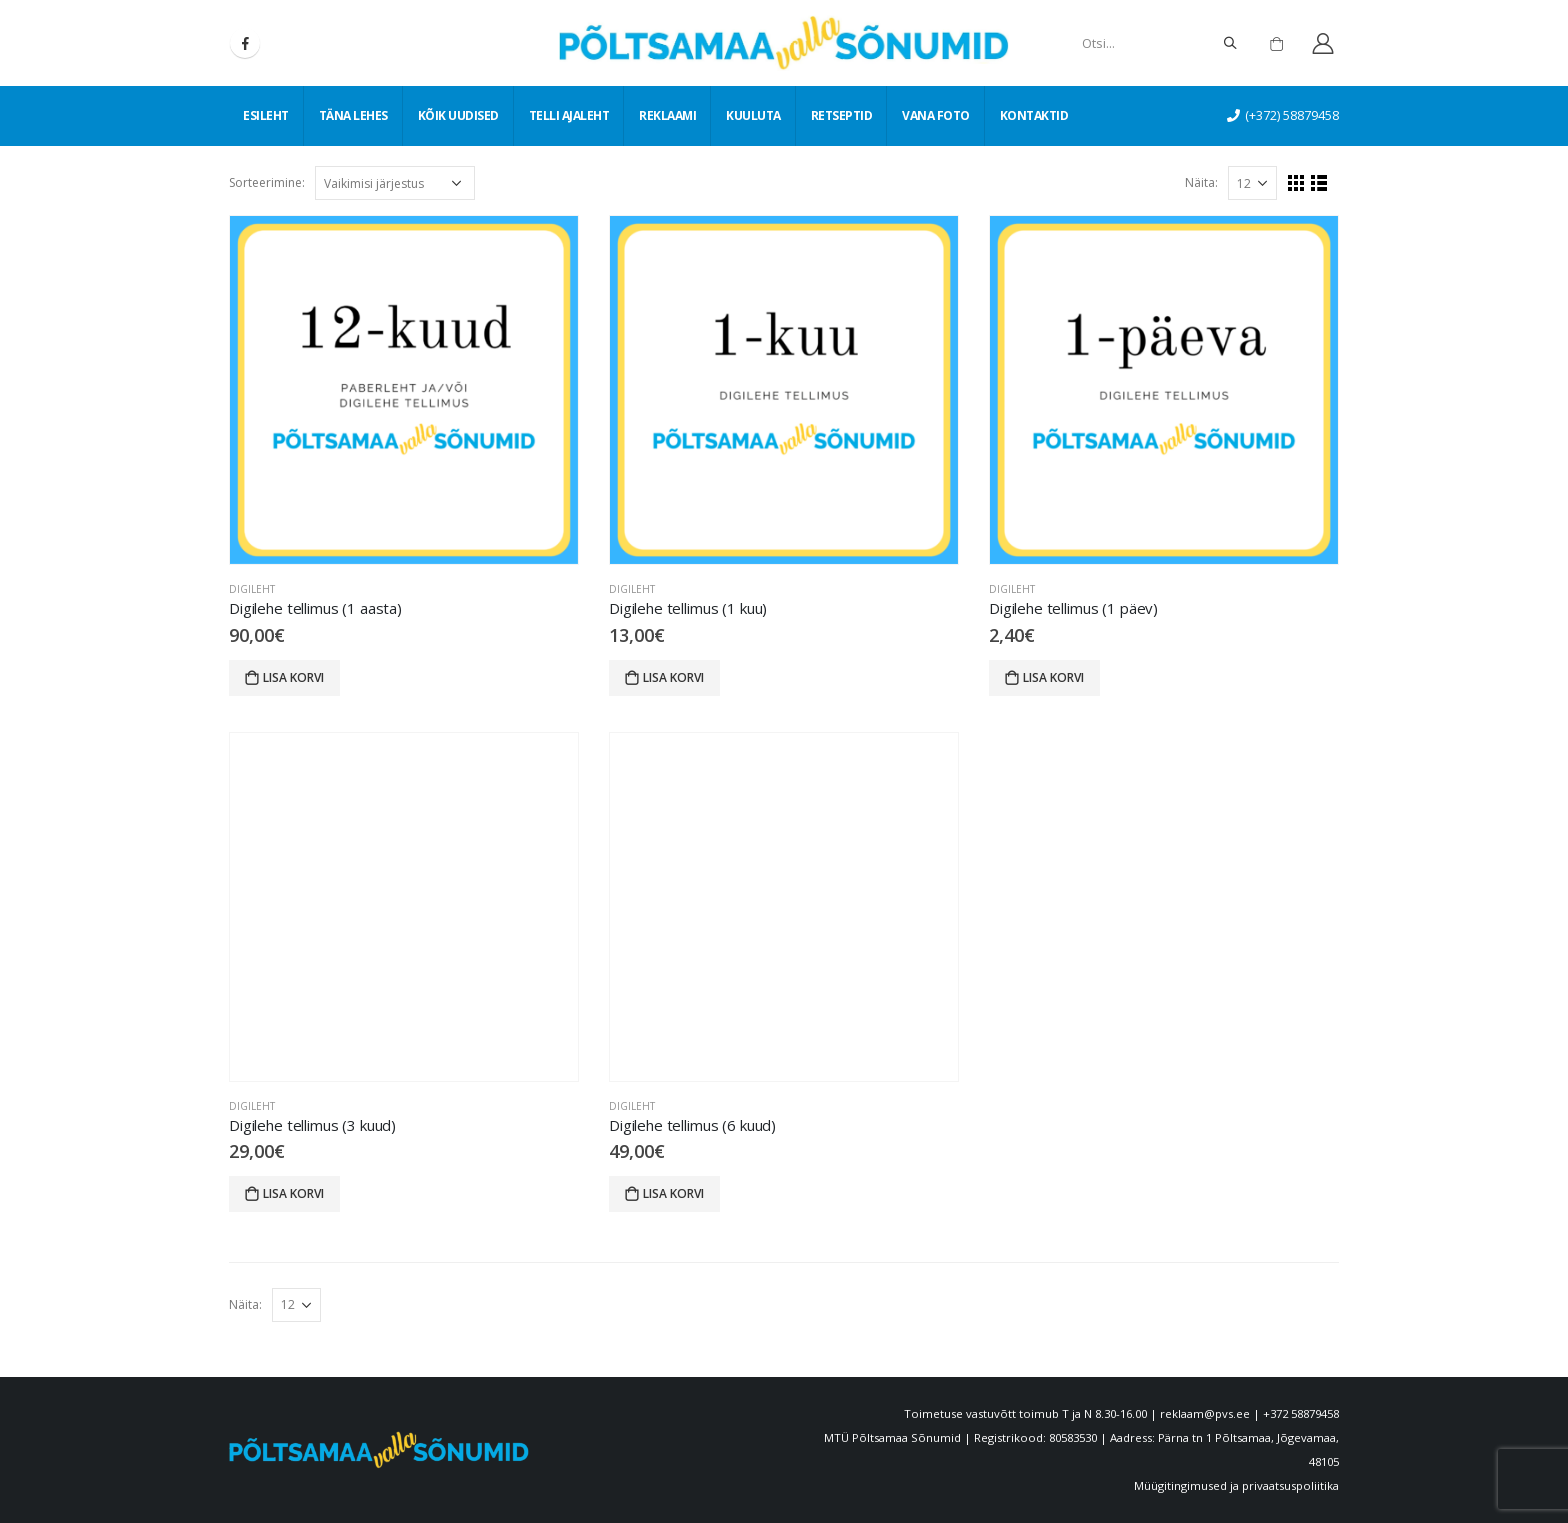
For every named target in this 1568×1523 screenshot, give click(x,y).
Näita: (1201, 182)
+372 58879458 (1301, 1413)
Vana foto (936, 115)
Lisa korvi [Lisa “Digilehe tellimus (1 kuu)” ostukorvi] (673, 677)
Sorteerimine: (267, 182)
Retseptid (842, 115)
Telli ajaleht (569, 115)
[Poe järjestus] (395, 183)
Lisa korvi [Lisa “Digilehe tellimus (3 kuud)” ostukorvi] (293, 1193)
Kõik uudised (458, 115)
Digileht (252, 589)
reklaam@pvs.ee (1205, 1413)
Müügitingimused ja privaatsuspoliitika (1236, 1485)
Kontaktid (1034, 115)
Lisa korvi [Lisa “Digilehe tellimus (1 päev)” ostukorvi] (1053, 677)
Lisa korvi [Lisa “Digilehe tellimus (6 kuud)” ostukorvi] (673, 1193)
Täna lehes (353, 115)
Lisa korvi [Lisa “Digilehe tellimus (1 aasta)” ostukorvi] (293, 677)
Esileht (266, 115)
